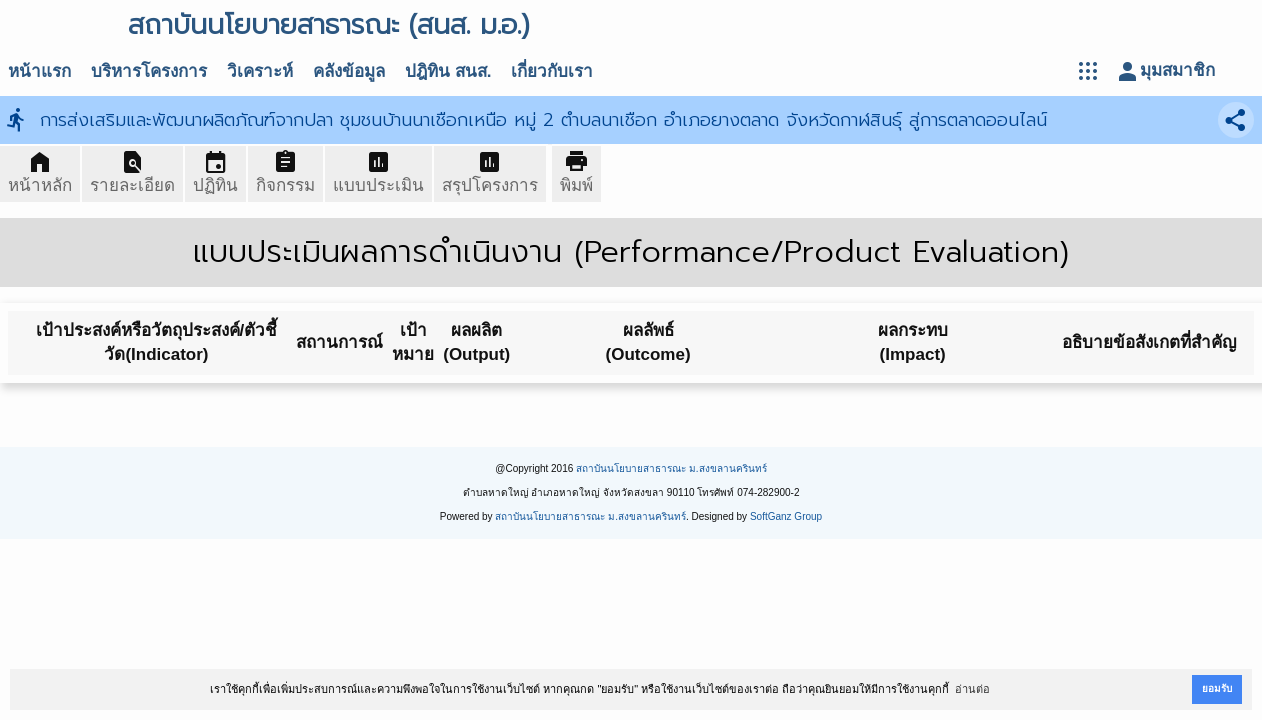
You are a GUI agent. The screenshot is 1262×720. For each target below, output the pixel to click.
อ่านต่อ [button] (972, 689)
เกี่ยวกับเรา (552, 71)
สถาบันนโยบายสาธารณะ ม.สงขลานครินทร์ (671, 468)
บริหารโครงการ (149, 71)
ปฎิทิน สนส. (448, 71)
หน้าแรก (39, 71)
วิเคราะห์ (260, 71)
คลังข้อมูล (349, 71)
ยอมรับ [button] (1217, 688)
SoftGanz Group (786, 516)
